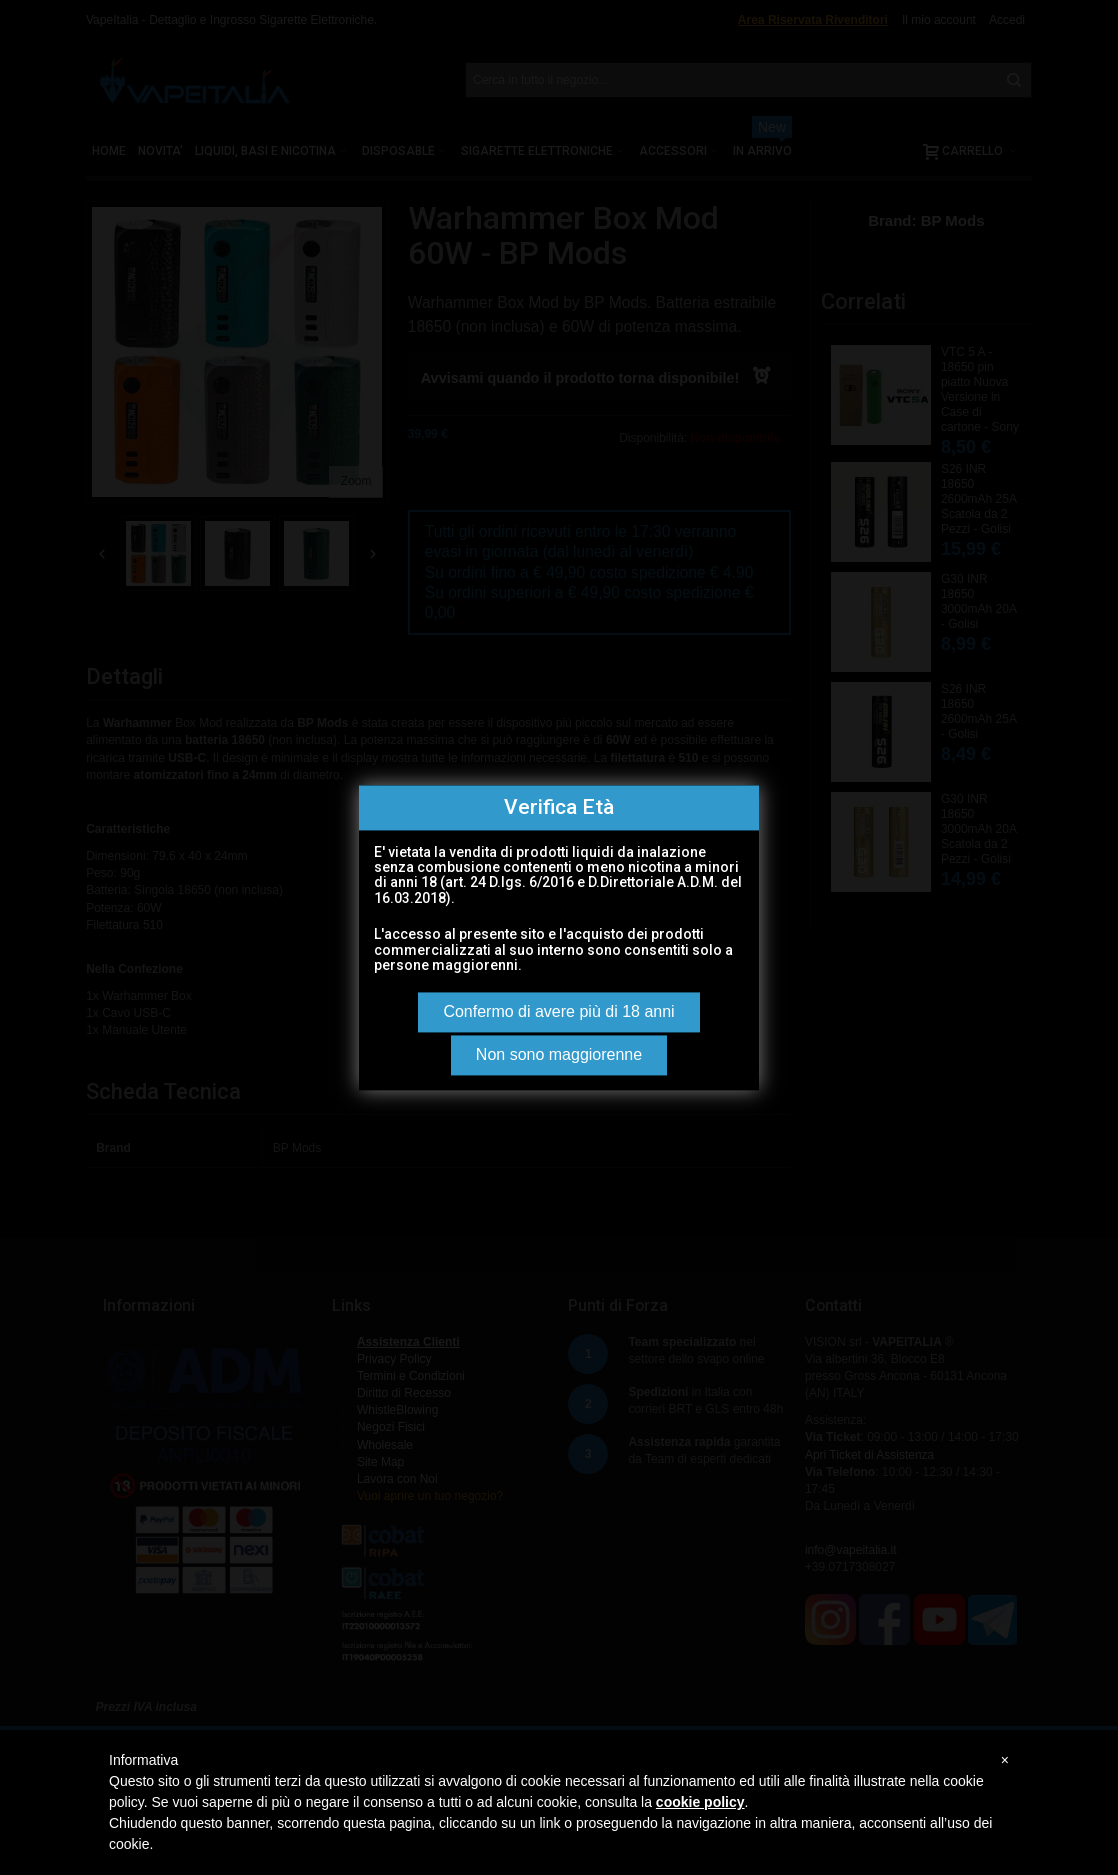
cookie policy (700, 1802)
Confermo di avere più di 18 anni (558, 1011)
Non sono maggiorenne (559, 1054)
